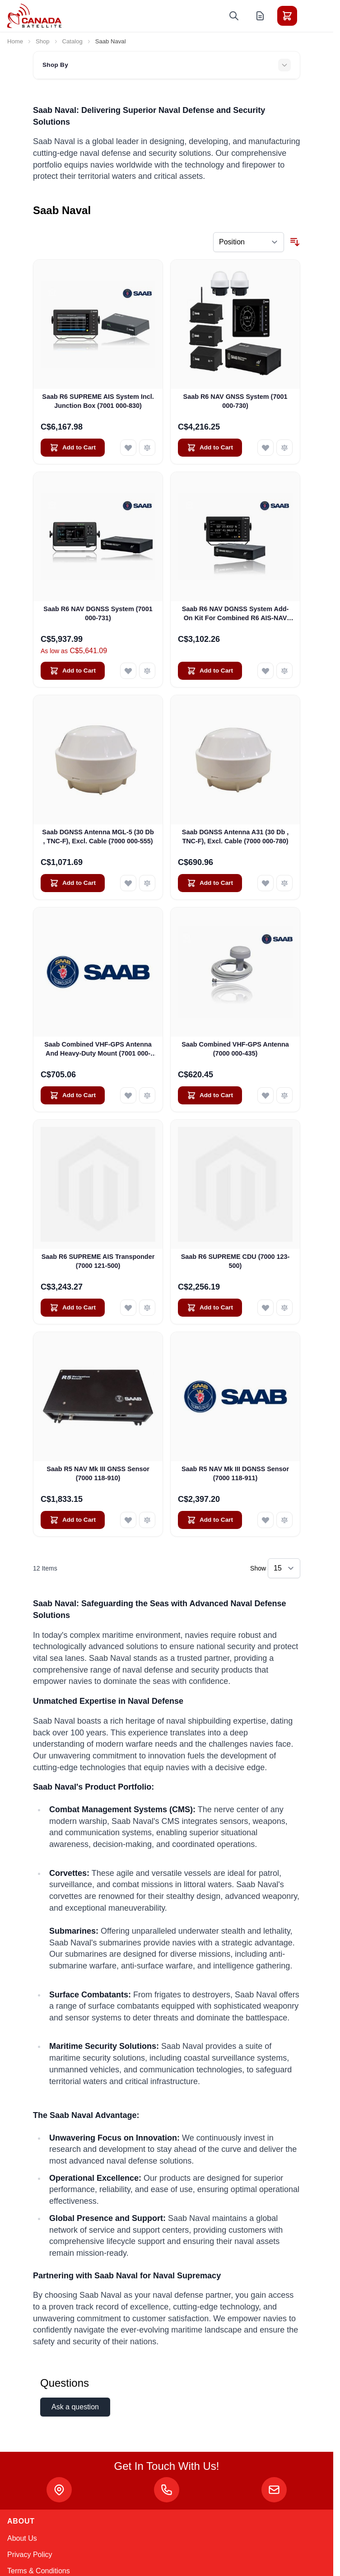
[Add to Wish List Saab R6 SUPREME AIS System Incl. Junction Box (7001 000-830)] (128, 447)
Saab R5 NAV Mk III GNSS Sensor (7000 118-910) (98, 1473)
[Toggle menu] (312, 16)
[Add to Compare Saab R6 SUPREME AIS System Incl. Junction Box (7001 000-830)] (147, 447)
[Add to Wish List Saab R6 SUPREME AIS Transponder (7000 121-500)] (128, 1308)
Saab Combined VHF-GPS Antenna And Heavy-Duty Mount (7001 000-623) (98, 1049)
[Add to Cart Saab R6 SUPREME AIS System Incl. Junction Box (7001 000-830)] (73, 448)
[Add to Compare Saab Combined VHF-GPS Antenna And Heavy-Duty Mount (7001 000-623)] (147, 1095)
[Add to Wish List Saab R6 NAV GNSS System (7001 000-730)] (265, 447)
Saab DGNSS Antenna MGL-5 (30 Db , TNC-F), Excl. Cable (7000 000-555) (98, 836)
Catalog (72, 41)
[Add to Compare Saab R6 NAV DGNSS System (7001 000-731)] (147, 671)
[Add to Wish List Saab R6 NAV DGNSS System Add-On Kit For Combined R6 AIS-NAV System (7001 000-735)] (265, 671)
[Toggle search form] (234, 16)
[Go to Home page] (34, 16)
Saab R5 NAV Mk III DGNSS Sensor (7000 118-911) (235, 1473)
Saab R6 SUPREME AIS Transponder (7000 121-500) (98, 1261)
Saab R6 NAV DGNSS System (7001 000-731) (97, 613)
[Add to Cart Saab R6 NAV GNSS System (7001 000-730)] (210, 448)
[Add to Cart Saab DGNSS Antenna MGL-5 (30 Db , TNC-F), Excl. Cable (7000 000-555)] (73, 883)
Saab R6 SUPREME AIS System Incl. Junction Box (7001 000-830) (98, 401)
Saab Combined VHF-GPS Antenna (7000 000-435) (235, 1049)
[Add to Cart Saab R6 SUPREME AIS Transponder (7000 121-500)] (73, 1308)
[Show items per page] (284, 1568)
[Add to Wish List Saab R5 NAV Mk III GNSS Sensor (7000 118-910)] (128, 1520)
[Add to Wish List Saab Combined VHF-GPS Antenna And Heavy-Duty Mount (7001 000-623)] (128, 1095)
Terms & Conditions (38, 2571)
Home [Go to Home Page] (15, 41)
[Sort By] (248, 242)
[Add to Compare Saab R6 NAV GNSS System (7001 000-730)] (284, 447)
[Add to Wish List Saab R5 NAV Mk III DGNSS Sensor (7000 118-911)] (265, 1520)
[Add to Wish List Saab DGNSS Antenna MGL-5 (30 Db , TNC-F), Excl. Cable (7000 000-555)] (128, 883)
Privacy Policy (29, 2554)
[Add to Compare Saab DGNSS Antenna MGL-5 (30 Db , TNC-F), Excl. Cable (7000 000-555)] (147, 883)
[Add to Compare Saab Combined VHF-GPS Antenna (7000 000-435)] (284, 1095)
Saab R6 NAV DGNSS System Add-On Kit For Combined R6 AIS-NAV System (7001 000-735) (235, 613)
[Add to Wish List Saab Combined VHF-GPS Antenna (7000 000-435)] (265, 1095)
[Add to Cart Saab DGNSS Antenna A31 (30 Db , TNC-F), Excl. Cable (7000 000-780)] (210, 883)
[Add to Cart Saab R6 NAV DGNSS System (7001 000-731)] (73, 671)
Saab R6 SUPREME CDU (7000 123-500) (235, 1261)
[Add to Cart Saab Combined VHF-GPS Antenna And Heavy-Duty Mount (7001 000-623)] (73, 1095)
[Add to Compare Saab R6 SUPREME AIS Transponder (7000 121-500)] (147, 1308)
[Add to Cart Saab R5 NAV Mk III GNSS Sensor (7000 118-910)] (73, 1520)
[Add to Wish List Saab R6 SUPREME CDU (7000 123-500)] (265, 1308)
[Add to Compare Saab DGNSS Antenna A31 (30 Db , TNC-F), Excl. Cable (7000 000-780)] (284, 883)
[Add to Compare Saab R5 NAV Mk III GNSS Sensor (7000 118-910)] (147, 1520)
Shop (43, 41)
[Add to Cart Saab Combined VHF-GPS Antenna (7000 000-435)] (210, 1095)
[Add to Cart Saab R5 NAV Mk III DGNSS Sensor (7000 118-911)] (210, 1520)
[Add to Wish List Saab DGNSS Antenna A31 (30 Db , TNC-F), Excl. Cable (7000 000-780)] (265, 883)
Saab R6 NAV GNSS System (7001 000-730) (235, 401)
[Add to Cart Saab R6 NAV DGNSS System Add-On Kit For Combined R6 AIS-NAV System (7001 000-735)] (210, 671)
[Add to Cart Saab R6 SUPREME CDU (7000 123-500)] (210, 1308)
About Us (22, 2538)
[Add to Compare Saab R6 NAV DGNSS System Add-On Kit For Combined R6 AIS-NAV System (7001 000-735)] (284, 671)
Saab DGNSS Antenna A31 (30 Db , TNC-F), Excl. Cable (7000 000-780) (235, 836)
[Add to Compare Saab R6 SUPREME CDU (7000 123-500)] (284, 1308)
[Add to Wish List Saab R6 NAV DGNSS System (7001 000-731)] (128, 671)
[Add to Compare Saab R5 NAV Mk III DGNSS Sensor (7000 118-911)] (284, 1520)
